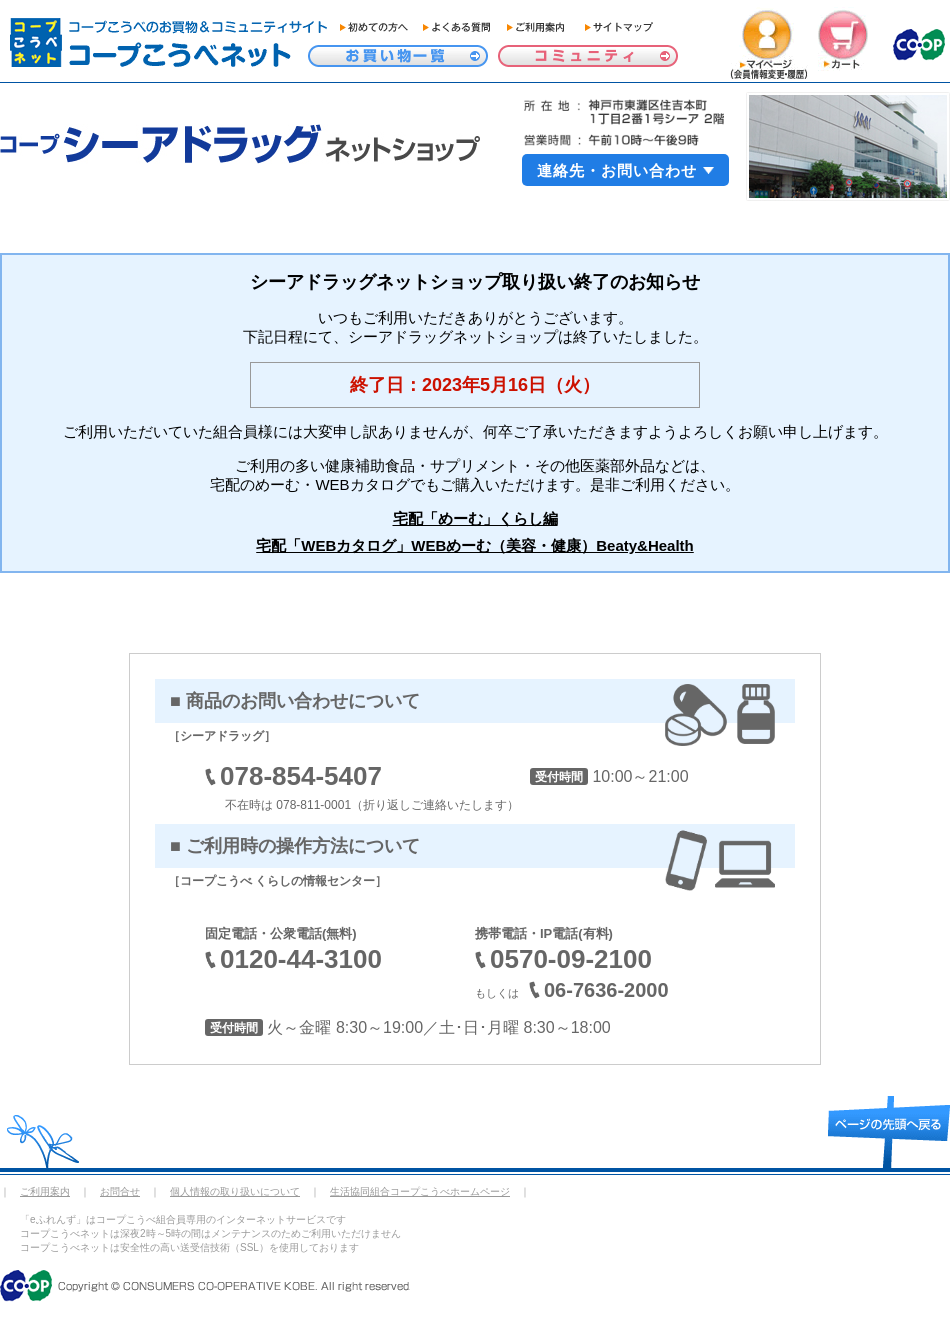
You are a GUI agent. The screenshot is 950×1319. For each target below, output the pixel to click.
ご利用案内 (45, 1191)
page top (889, 1132)
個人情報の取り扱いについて (235, 1191)
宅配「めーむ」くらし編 (475, 518)
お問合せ (120, 1191)
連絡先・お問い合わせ (617, 170)
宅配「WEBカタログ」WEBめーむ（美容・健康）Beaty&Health (475, 545)
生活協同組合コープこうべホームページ (420, 1191)
